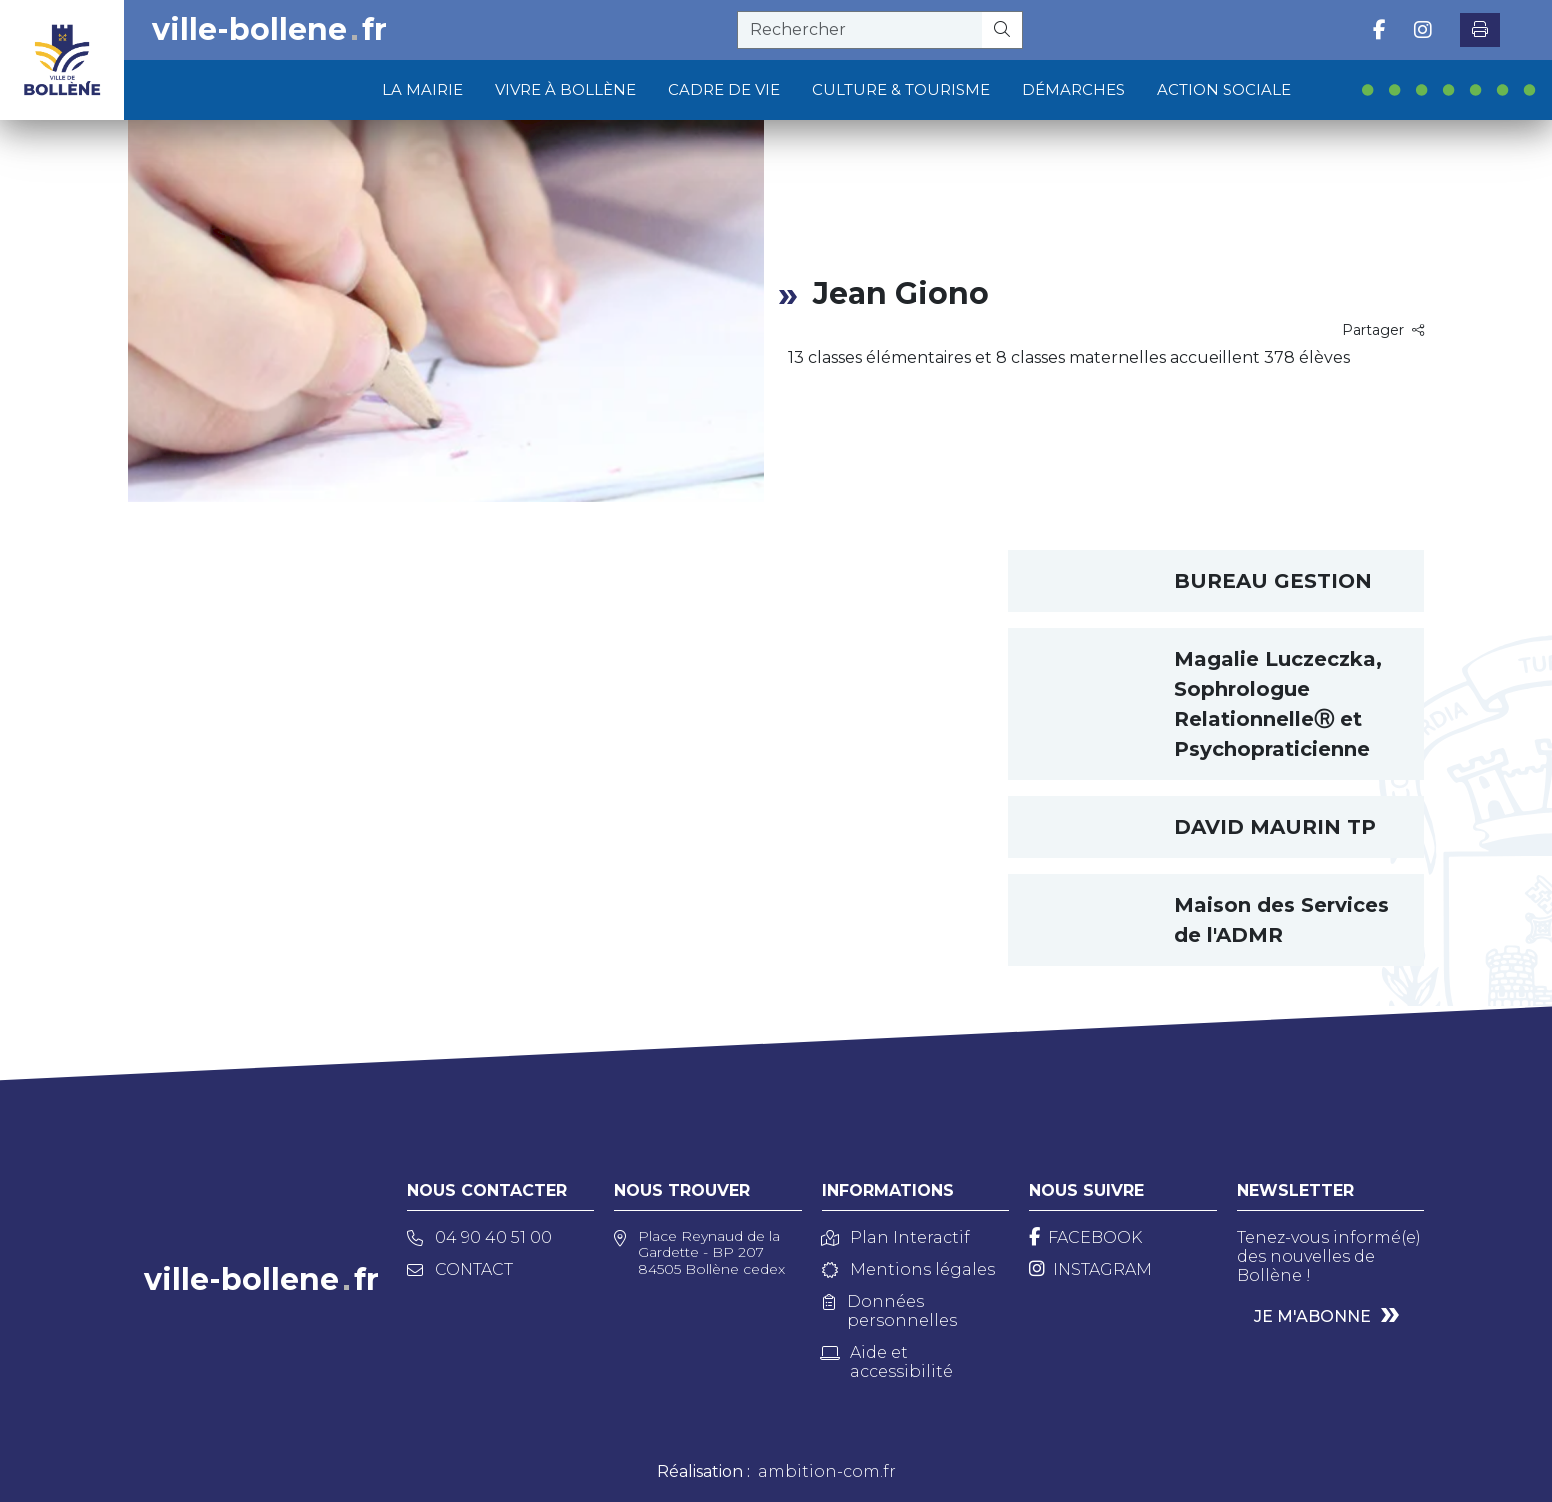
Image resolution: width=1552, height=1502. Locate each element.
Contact (460, 1269)
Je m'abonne (1312, 1316)
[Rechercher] (1002, 30)
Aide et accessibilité (887, 1362)
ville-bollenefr (269, 30)
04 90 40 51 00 (479, 1237)
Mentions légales (908, 1269)
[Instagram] (1090, 1269)
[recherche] (860, 30)
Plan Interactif (896, 1237)
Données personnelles (890, 1311)
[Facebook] (1085, 1237)
